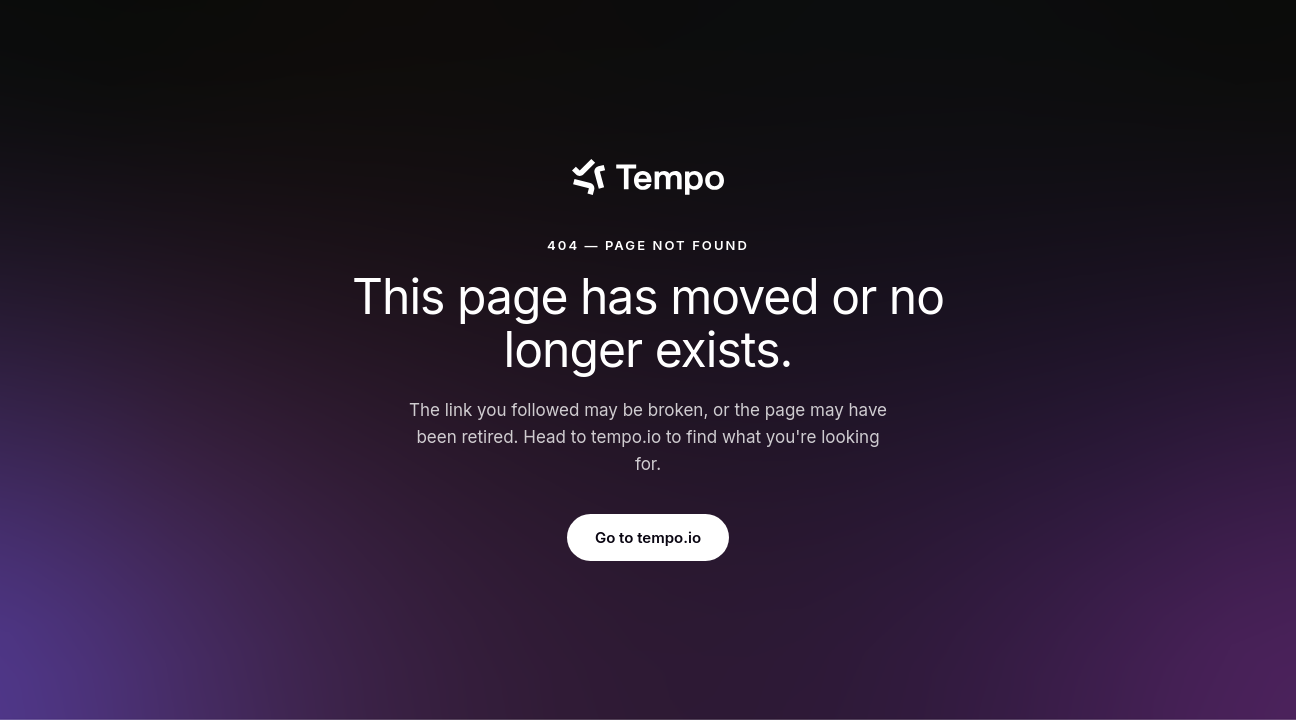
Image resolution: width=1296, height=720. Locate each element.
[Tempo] (647, 177)
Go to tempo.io (648, 537)
